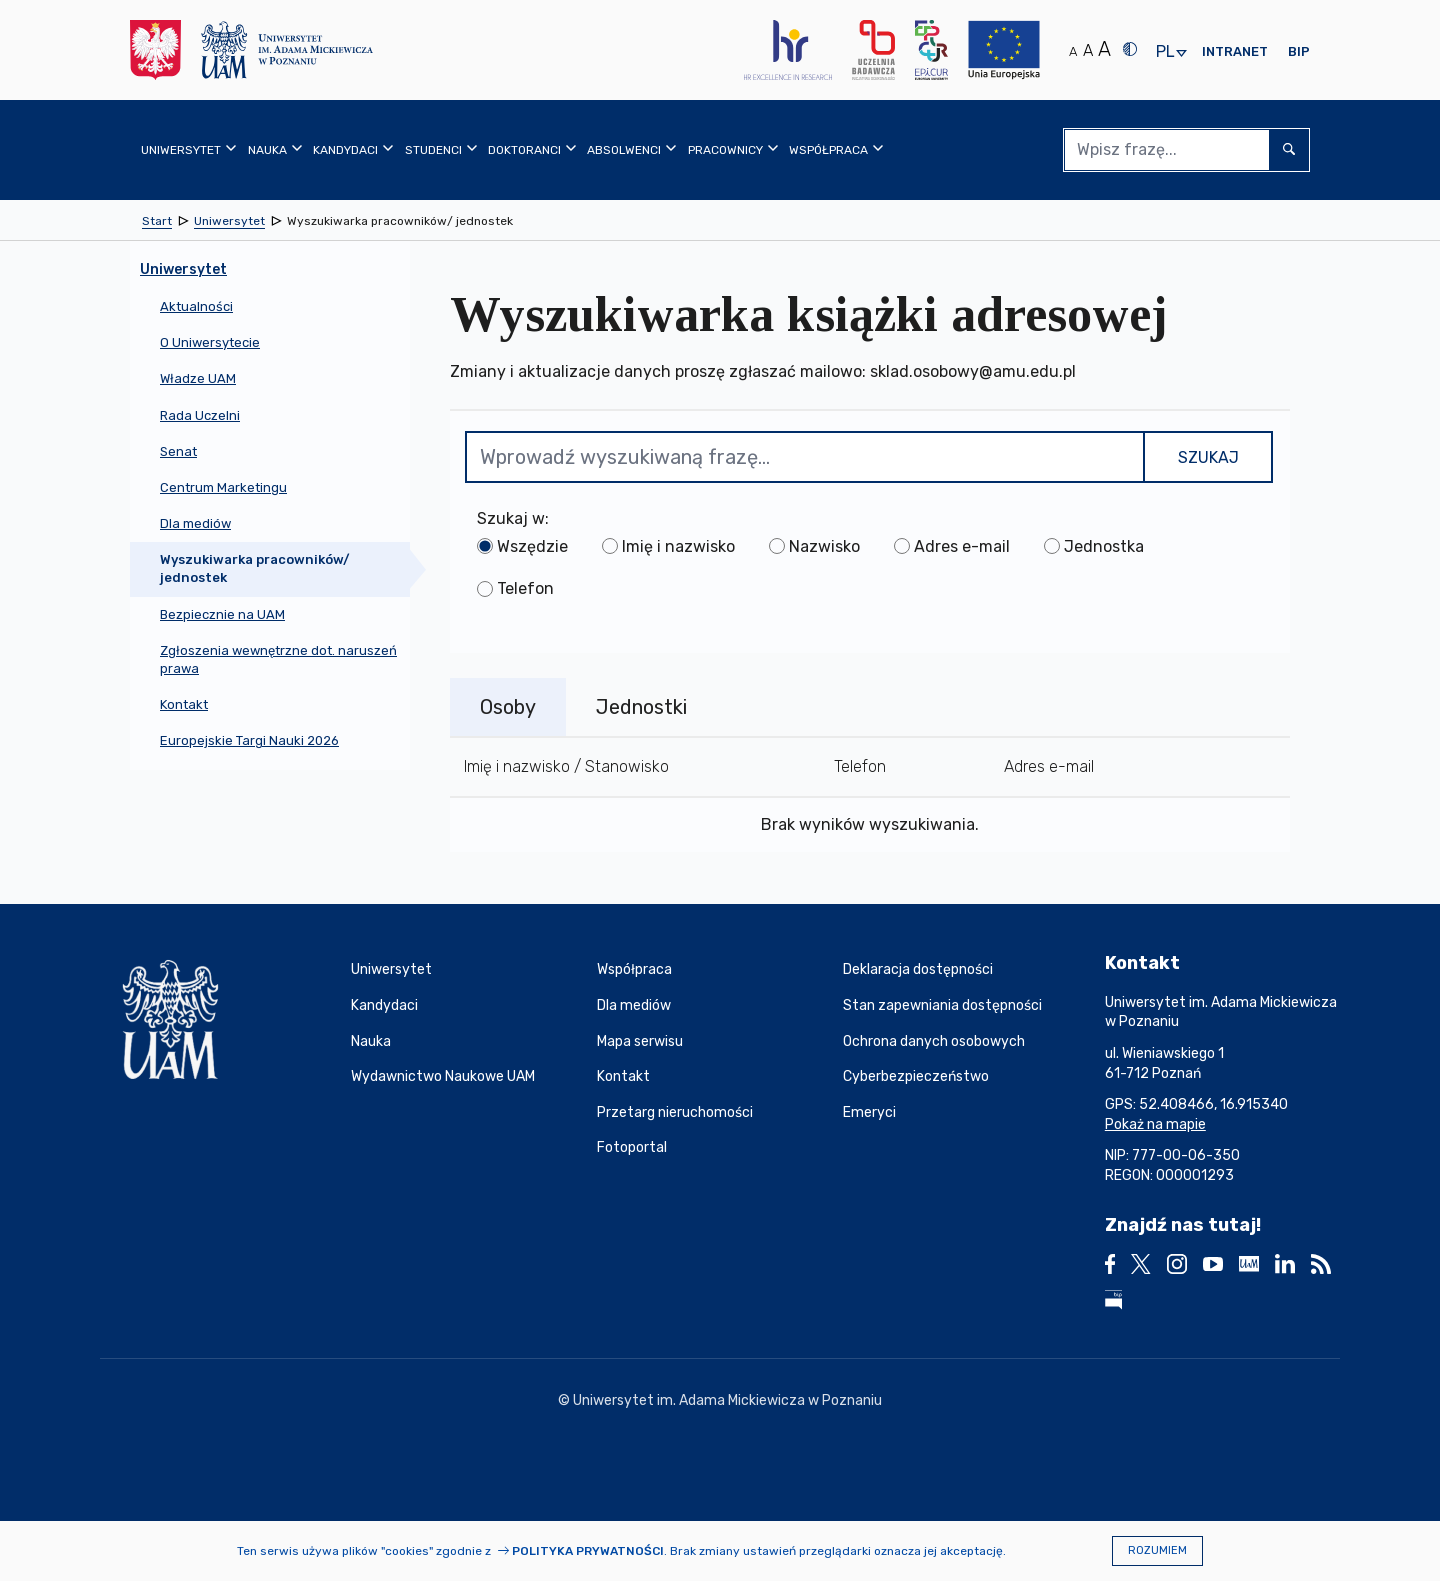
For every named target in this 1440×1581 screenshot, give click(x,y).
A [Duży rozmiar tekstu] (1104, 49)
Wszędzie (532, 546)
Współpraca (634, 969)
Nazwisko (824, 546)
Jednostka (1104, 546)
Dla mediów (634, 1005)
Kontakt (623, 1076)
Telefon (525, 588)
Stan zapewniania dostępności (942, 1005)
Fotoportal (632, 1147)
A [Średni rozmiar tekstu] (1088, 50)
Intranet (1235, 51)
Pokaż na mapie (1155, 1124)
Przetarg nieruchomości (675, 1112)
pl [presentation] (1165, 52)
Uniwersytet (391, 969)
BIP (1299, 51)
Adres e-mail (962, 546)
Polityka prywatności (588, 1551)
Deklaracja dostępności (918, 969)
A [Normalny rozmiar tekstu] (1073, 51)
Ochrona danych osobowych (934, 1041)
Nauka (371, 1041)
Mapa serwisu (640, 1041)
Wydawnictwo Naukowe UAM (443, 1076)
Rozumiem (1157, 1550)
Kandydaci (384, 1005)
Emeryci (869, 1112)
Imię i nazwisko (678, 546)
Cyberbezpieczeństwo (916, 1076)
